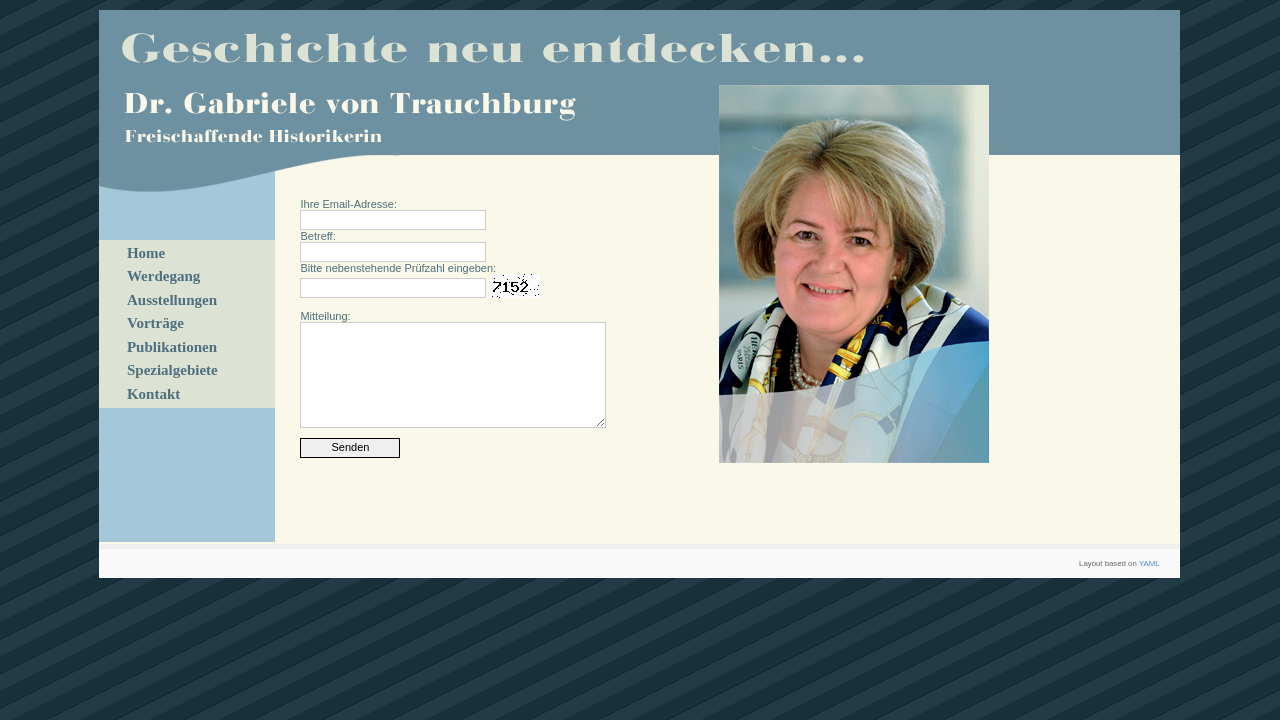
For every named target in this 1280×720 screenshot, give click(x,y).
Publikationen (172, 347)
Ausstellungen (172, 300)
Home (146, 253)
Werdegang (163, 276)
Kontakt (153, 394)
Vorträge (155, 323)
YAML (1149, 563)
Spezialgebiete (172, 370)
